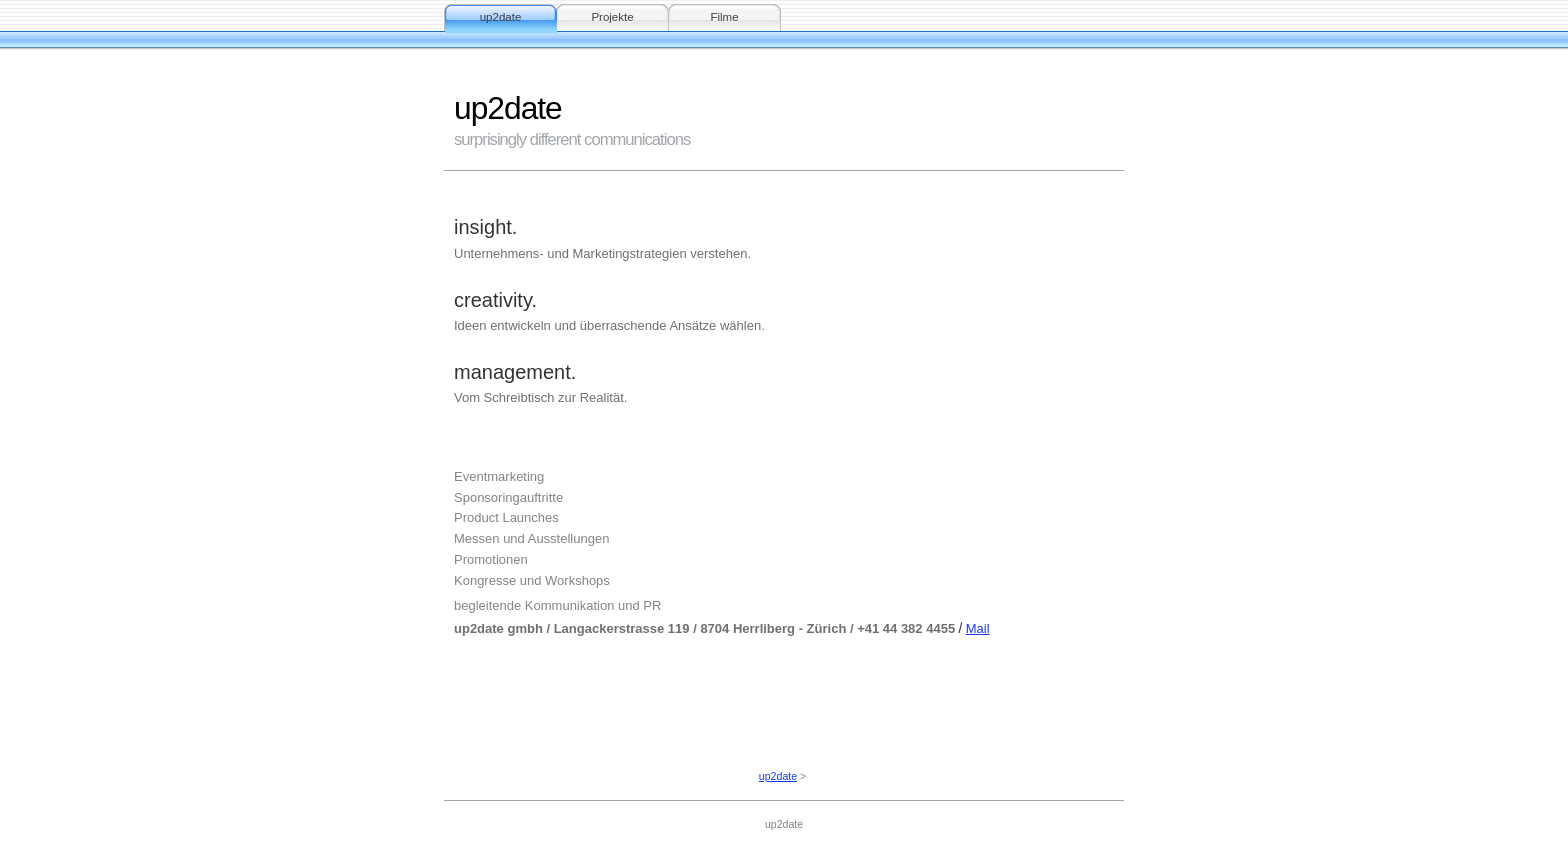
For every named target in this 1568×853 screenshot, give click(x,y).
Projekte (612, 17)
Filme (724, 17)
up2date (501, 17)
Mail (978, 628)
